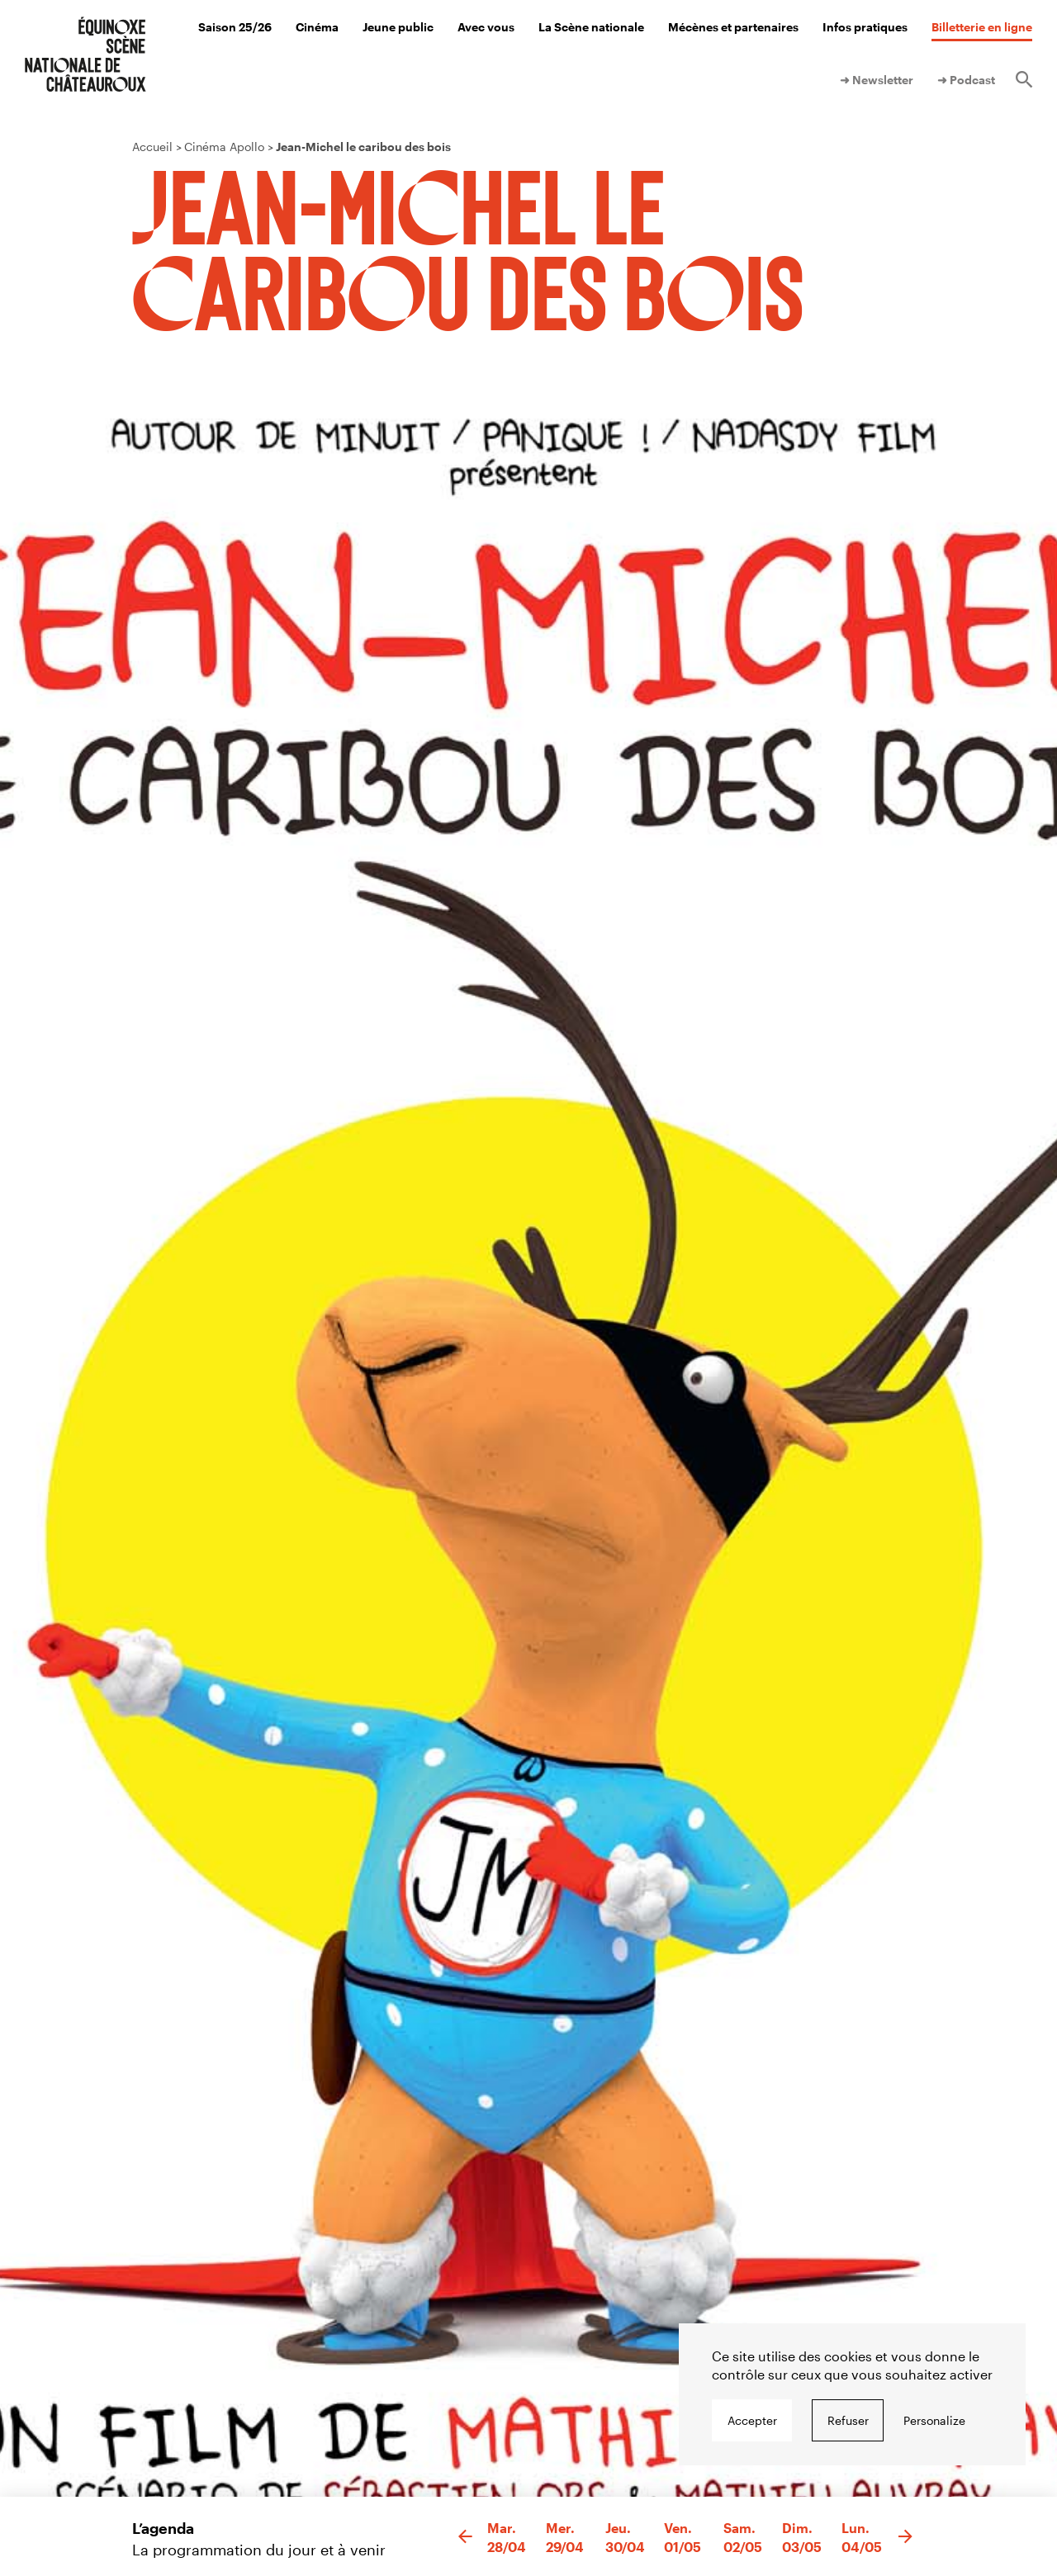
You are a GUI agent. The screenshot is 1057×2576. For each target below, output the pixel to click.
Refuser (848, 2420)
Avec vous (485, 27)
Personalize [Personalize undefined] (934, 2420)
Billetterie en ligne (981, 27)
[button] (465, 2537)
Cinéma (317, 27)
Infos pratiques (865, 27)
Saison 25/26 (235, 27)
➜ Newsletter (876, 80)
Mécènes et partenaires (733, 27)
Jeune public (398, 27)
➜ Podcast (966, 80)
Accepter (752, 2420)
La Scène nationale (591, 27)
